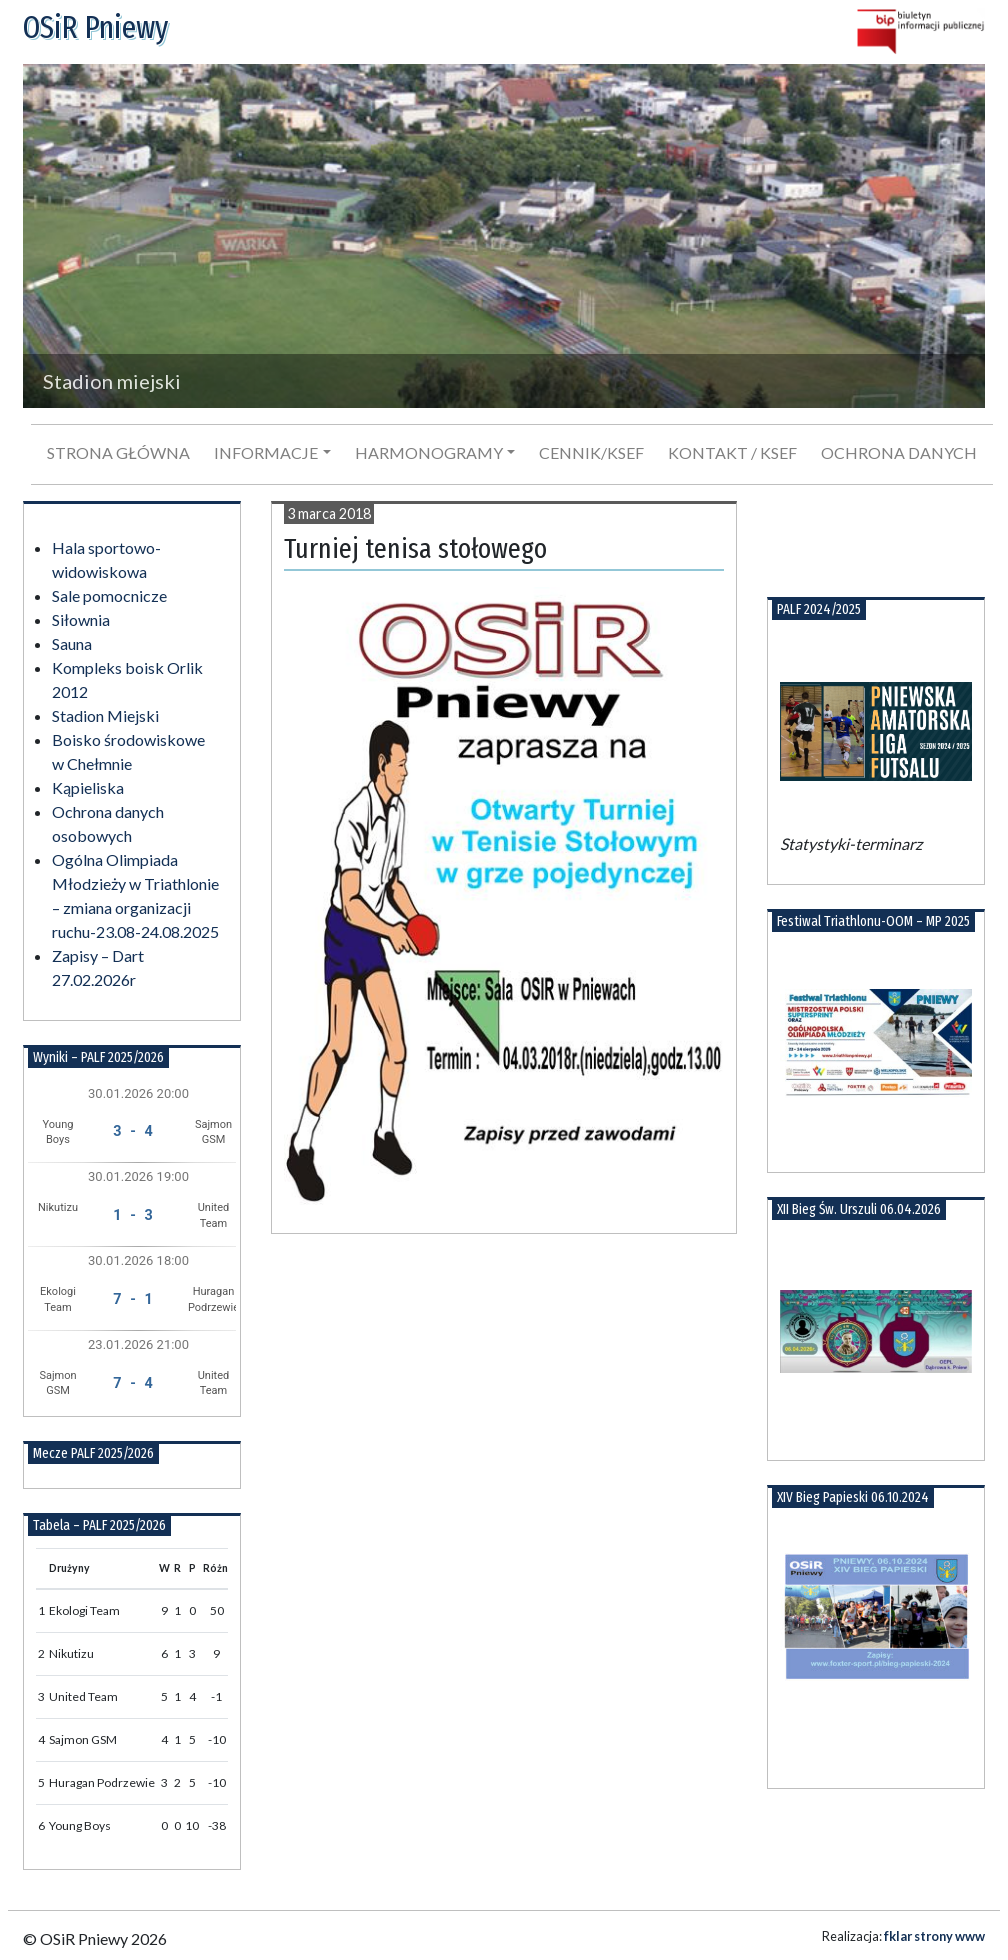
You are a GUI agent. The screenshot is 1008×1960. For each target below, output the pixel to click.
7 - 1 (132, 1299)
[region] (504, 236)
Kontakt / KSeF (732, 452)
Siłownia (81, 619)
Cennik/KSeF (591, 452)
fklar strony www (934, 1936)
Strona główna (118, 452)
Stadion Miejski (105, 715)
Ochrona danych (899, 452)
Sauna (72, 643)
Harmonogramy (429, 452)
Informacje (266, 452)
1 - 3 (132, 1215)
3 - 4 (132, 1131)
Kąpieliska (88, 787)
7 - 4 (132, 1383)
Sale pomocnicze (109, 595)
